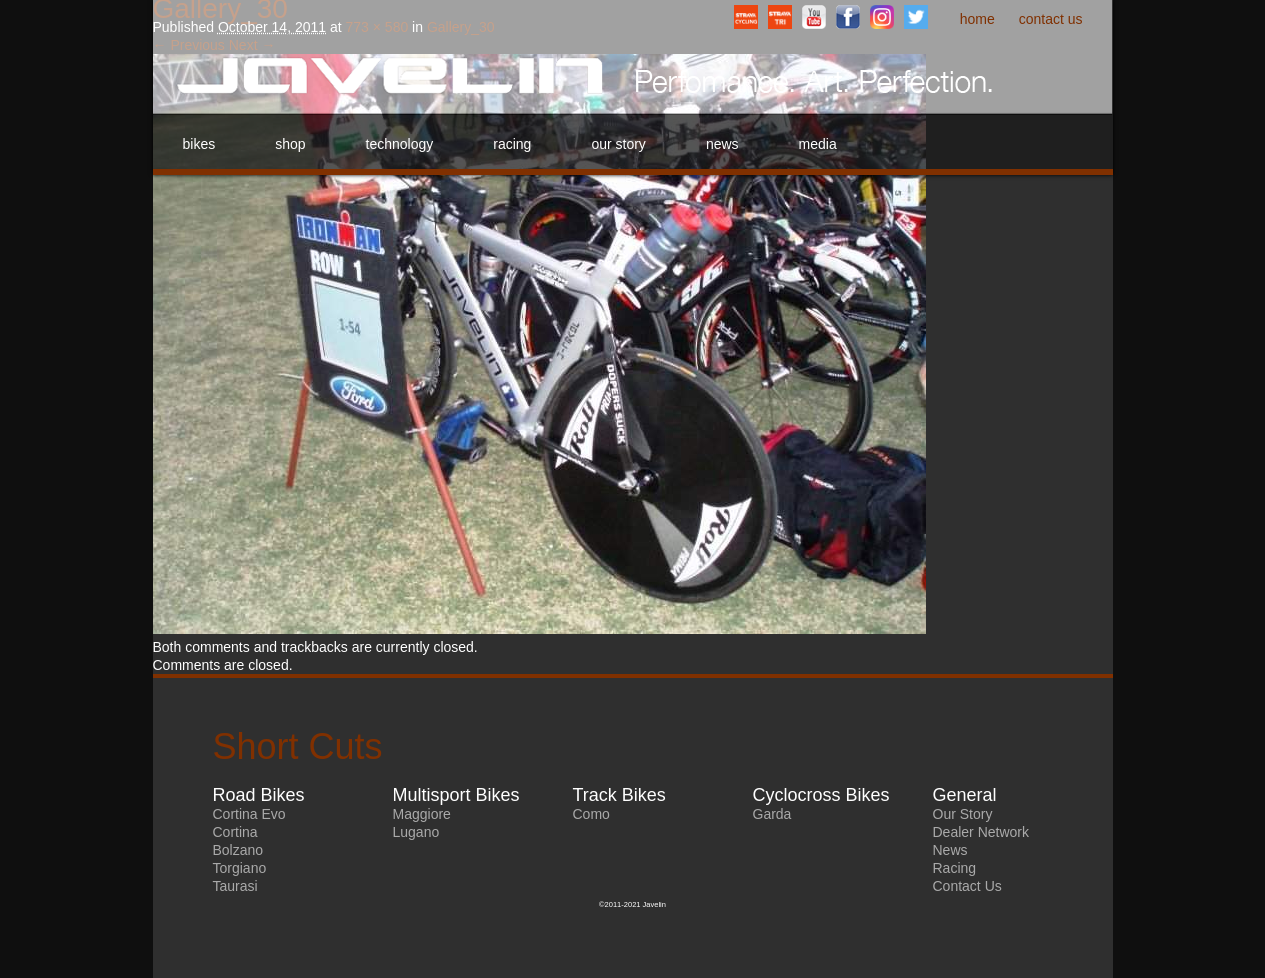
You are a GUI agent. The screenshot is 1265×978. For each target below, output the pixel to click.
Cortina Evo (249, 814)
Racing (512, 144)
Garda (772, 814)
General (965, 795)
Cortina (235, 832)
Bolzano (238, 850)
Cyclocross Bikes (821, 795)
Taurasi (235, 886)
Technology (400, 144)
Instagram (882, 17)
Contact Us (1051, 19)
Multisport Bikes (456, 795)
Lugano (416, 832)
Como (591, 814)
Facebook (848, 17)
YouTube (814, 17)
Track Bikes (619, 795)
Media (818, 144)
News (722, 144)
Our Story (618, 144)
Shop (290, 144)
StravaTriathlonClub (780, 17)
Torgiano (240, 868)
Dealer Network (981, 832)
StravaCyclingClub (746, 17)
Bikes (199, 144)
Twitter (916, 17)
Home (977, 19)
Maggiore (422, 814)
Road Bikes (259, 795)
